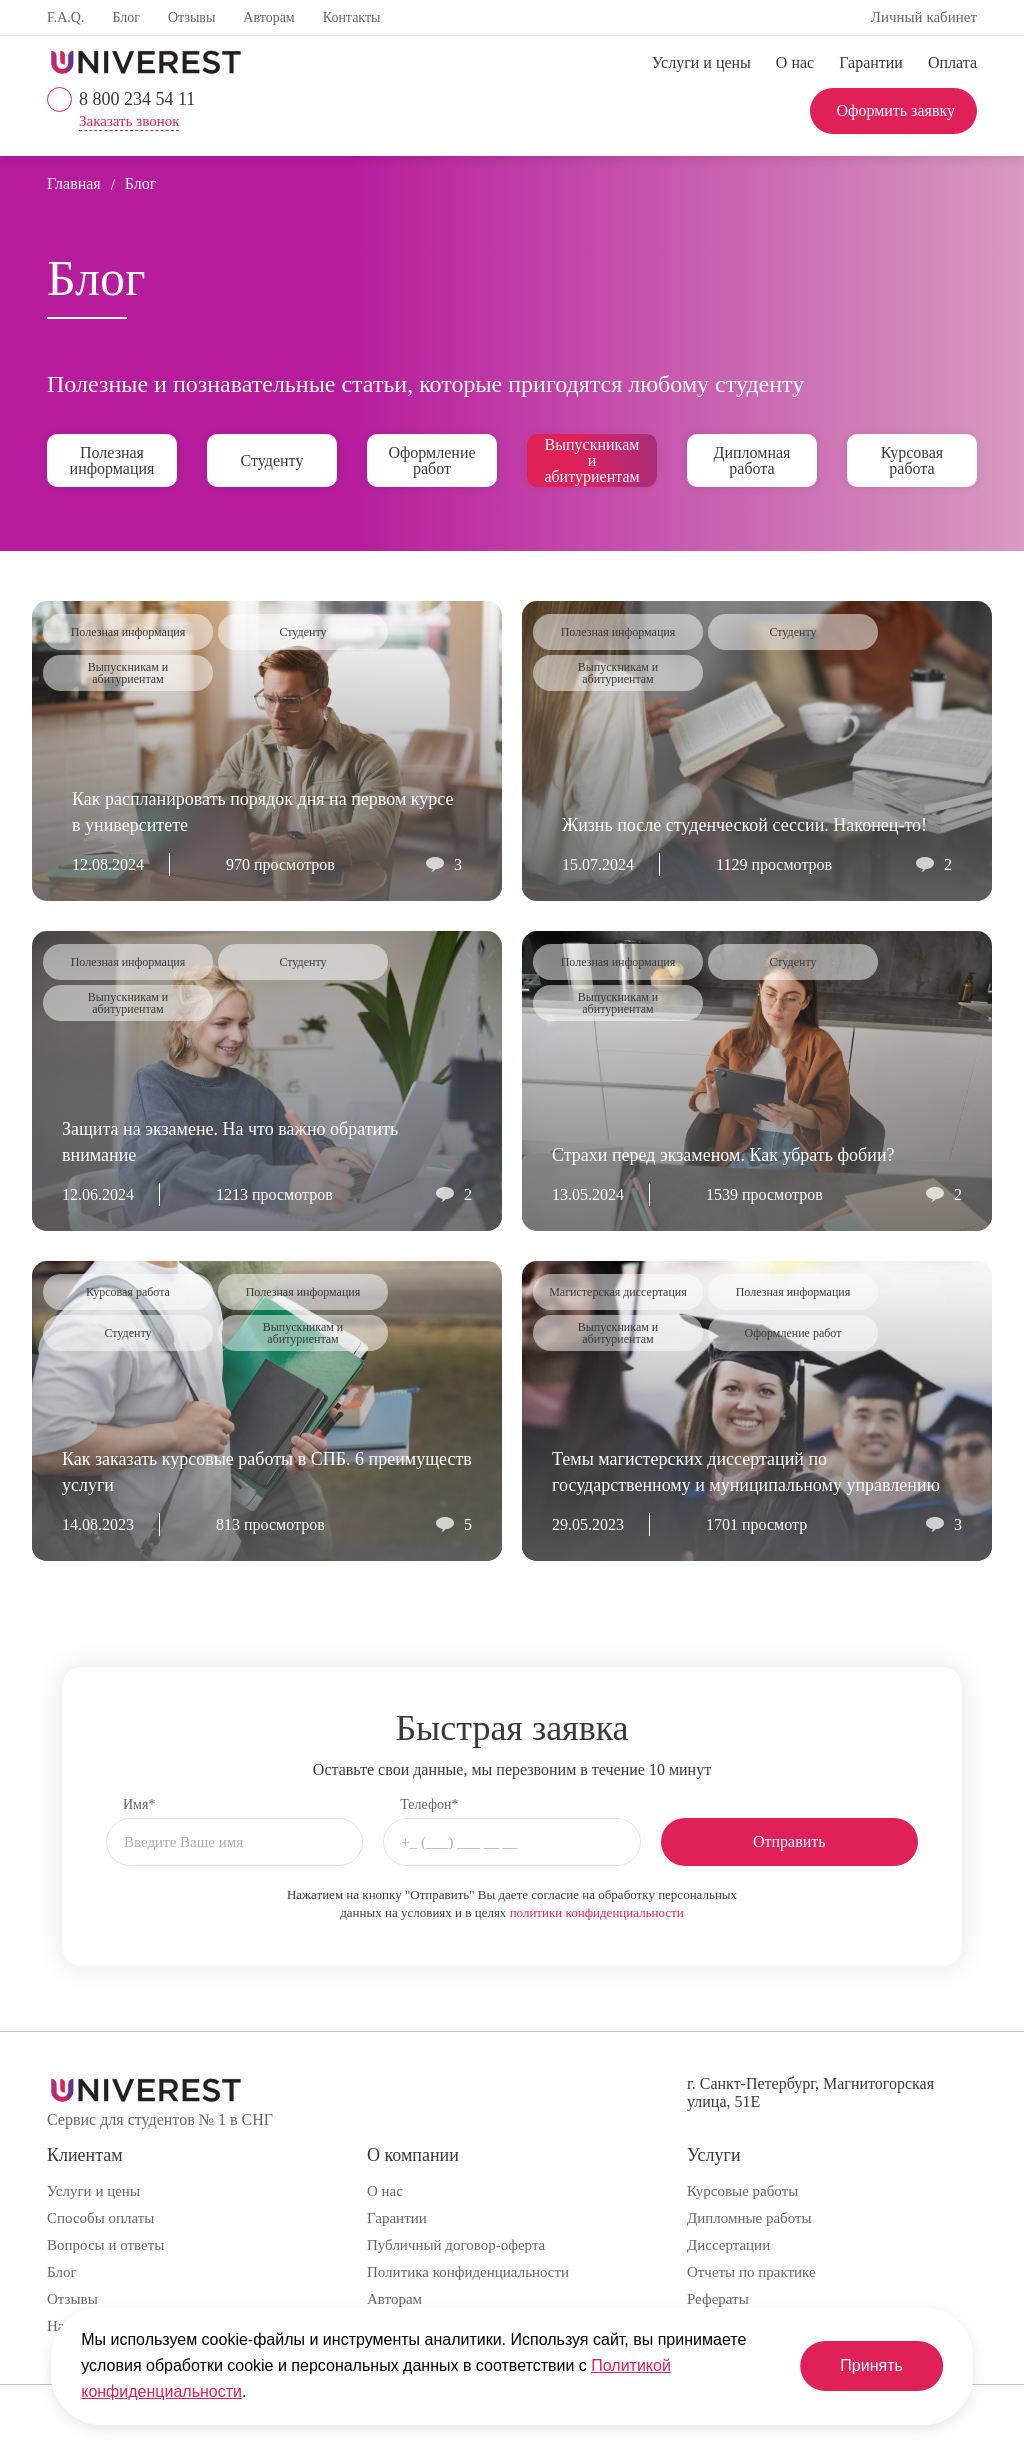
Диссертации (728, 2245)
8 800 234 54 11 (137, 99)
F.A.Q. (65, 17)
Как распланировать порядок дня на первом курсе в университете (262, 812)
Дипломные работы (749, 2218)
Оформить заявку (895, 110)
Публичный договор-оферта (456, 2245)
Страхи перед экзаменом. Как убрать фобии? (723, 1155)
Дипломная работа (752, 460)
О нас (795, 62)
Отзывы (191, 17)
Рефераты (718, 2299)
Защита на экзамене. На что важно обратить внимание (230, 1142)
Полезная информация (112, 460)
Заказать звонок (129, 121)
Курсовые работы (742, 2191)
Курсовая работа (912, 460)
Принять (871, 2365)
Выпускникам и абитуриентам (591, 460)
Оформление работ (431, 460)
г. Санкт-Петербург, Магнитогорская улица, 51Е (810, 2092)
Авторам (268, 17)
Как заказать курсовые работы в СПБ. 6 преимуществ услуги (267, 1472)
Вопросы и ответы (105, 2245)
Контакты (352, 17)
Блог (126, 17)
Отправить (789, 1841)
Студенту (272, 460)
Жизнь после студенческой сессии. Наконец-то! (744, 825)
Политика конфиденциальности (468, 2272)
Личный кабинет (924, 17)
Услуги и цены (701, 62)
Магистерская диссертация (618, 1292)
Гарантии (871, 62)
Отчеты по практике (751, 2272)
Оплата (952, 62)
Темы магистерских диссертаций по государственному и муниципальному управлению (746, 1472)
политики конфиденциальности (597, 1912)
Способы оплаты (100, 2218)
